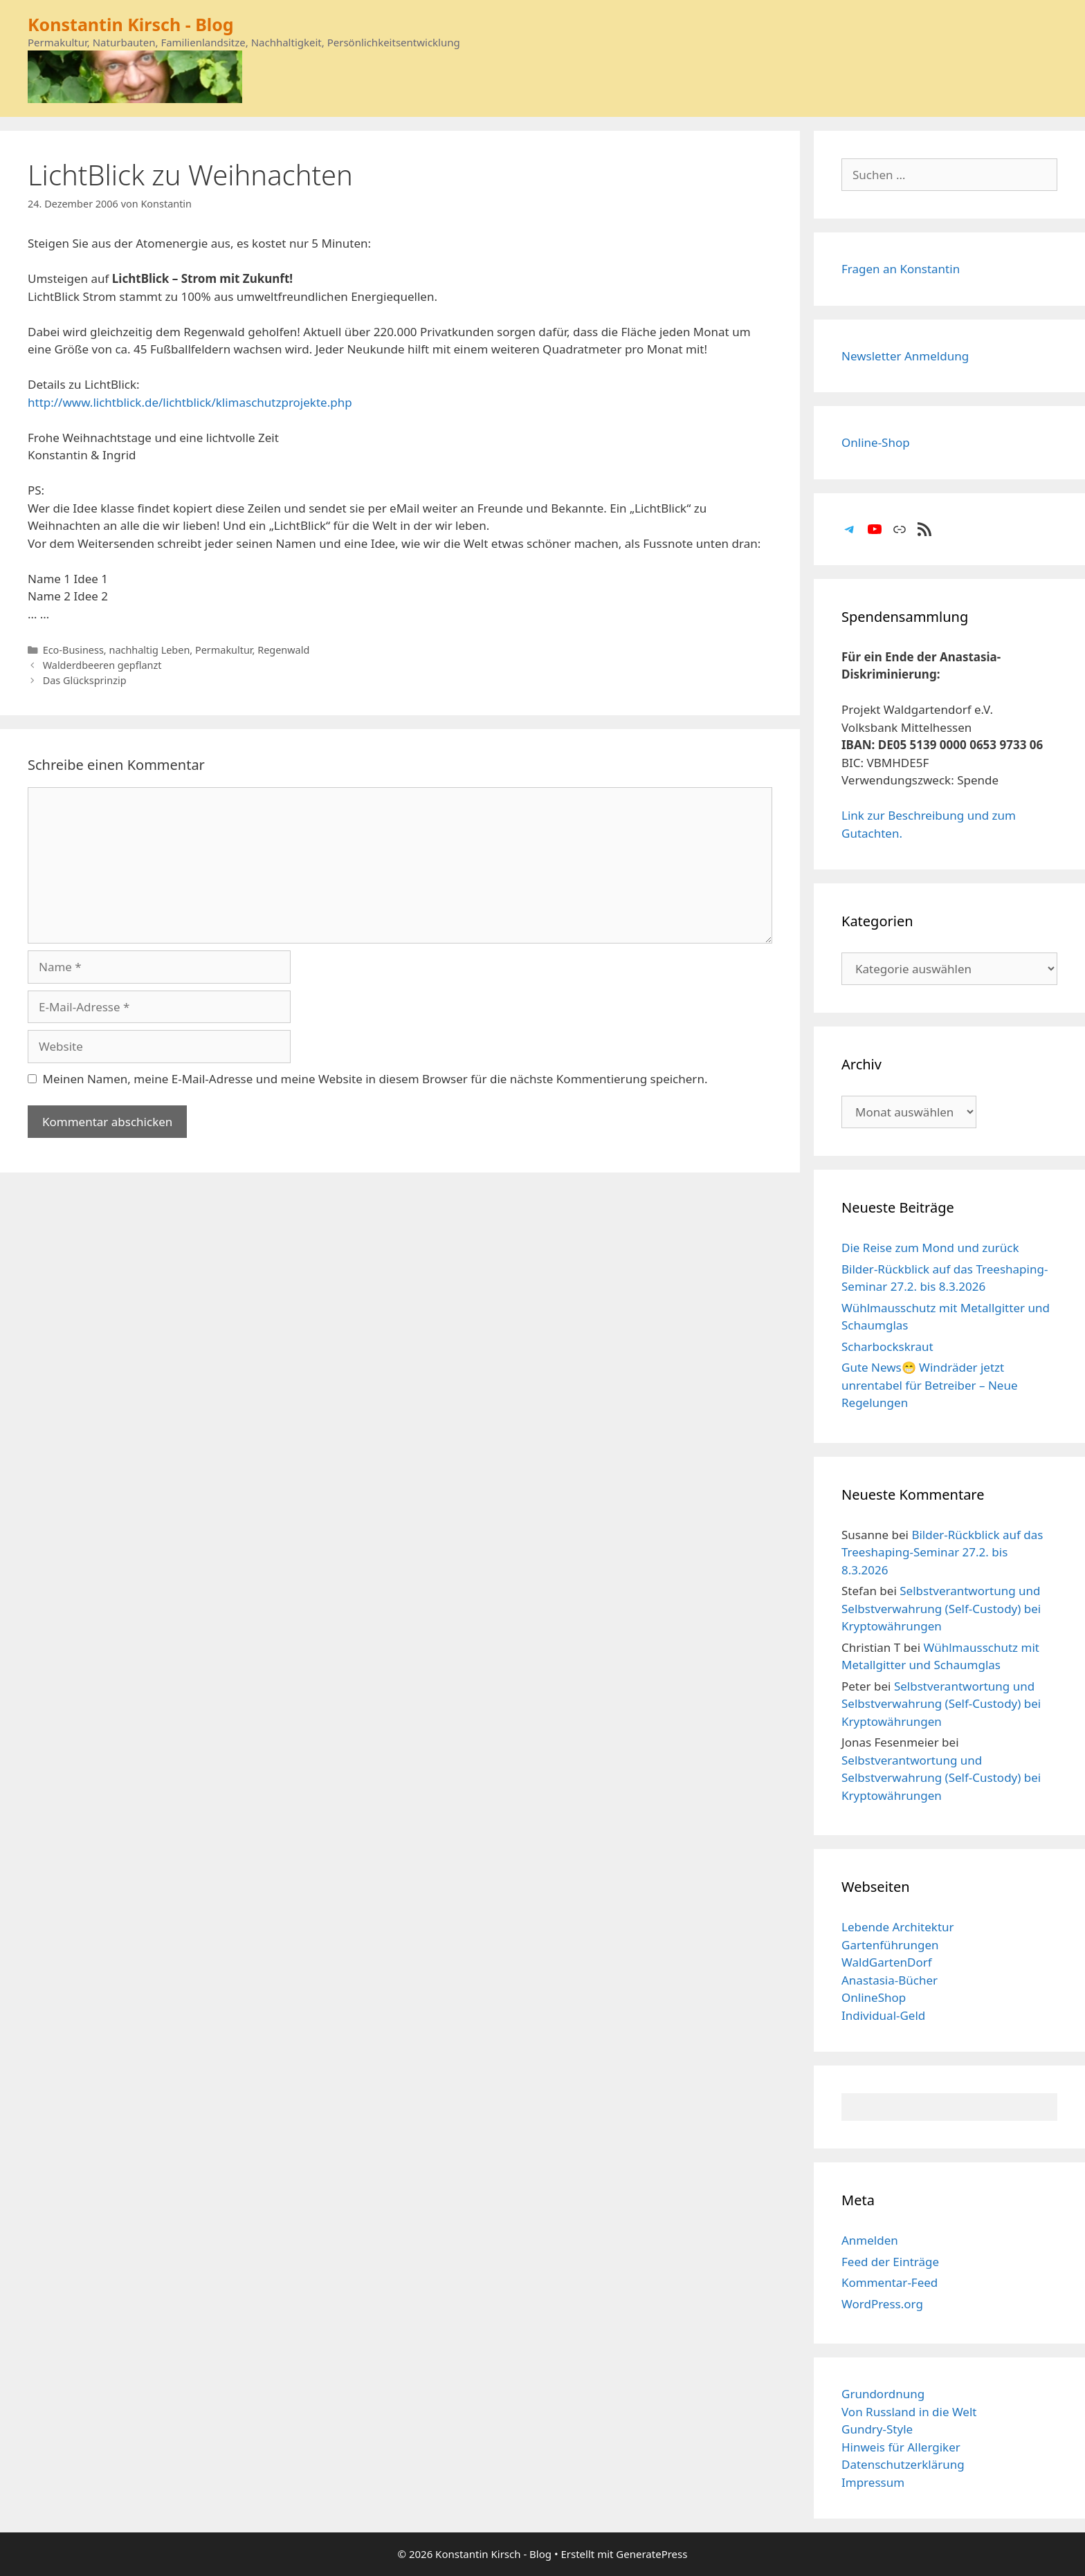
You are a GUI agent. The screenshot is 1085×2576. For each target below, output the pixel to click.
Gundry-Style (877, 2429)
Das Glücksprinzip (85, 680)
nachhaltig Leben (149, 649)
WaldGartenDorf (886, 1962)
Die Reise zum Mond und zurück (930, 1247)
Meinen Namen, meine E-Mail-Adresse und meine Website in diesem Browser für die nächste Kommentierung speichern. (375, 1079)
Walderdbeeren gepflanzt (102, 665)
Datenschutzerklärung (903, 2464)
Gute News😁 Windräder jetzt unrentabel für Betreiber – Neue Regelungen (929, 1384)
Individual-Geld (883, 2015)
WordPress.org (882, 2304)
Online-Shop (875, 442)
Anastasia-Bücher (889, 1980)
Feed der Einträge (890, 2262)
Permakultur (224, 649)
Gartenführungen (890, 1945)
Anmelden (869, 2240)
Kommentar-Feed (889, 2282)
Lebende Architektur (897, 1927)
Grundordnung (882, 2394)
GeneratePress (651, 2554)
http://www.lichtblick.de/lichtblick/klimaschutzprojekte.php (190, 402)
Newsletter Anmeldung (905, 356)
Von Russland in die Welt (908, 2412)
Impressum (872, 2482)
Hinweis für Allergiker (900, 2447)
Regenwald (283, 649)
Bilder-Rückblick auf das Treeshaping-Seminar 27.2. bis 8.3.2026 (942, 1552)
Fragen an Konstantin (900, 269)
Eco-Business (73, 649)
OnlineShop (873, 1997)
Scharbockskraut (887, 1346)
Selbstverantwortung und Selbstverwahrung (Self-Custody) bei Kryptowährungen (941, 1608)
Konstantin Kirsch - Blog (131, 24)
